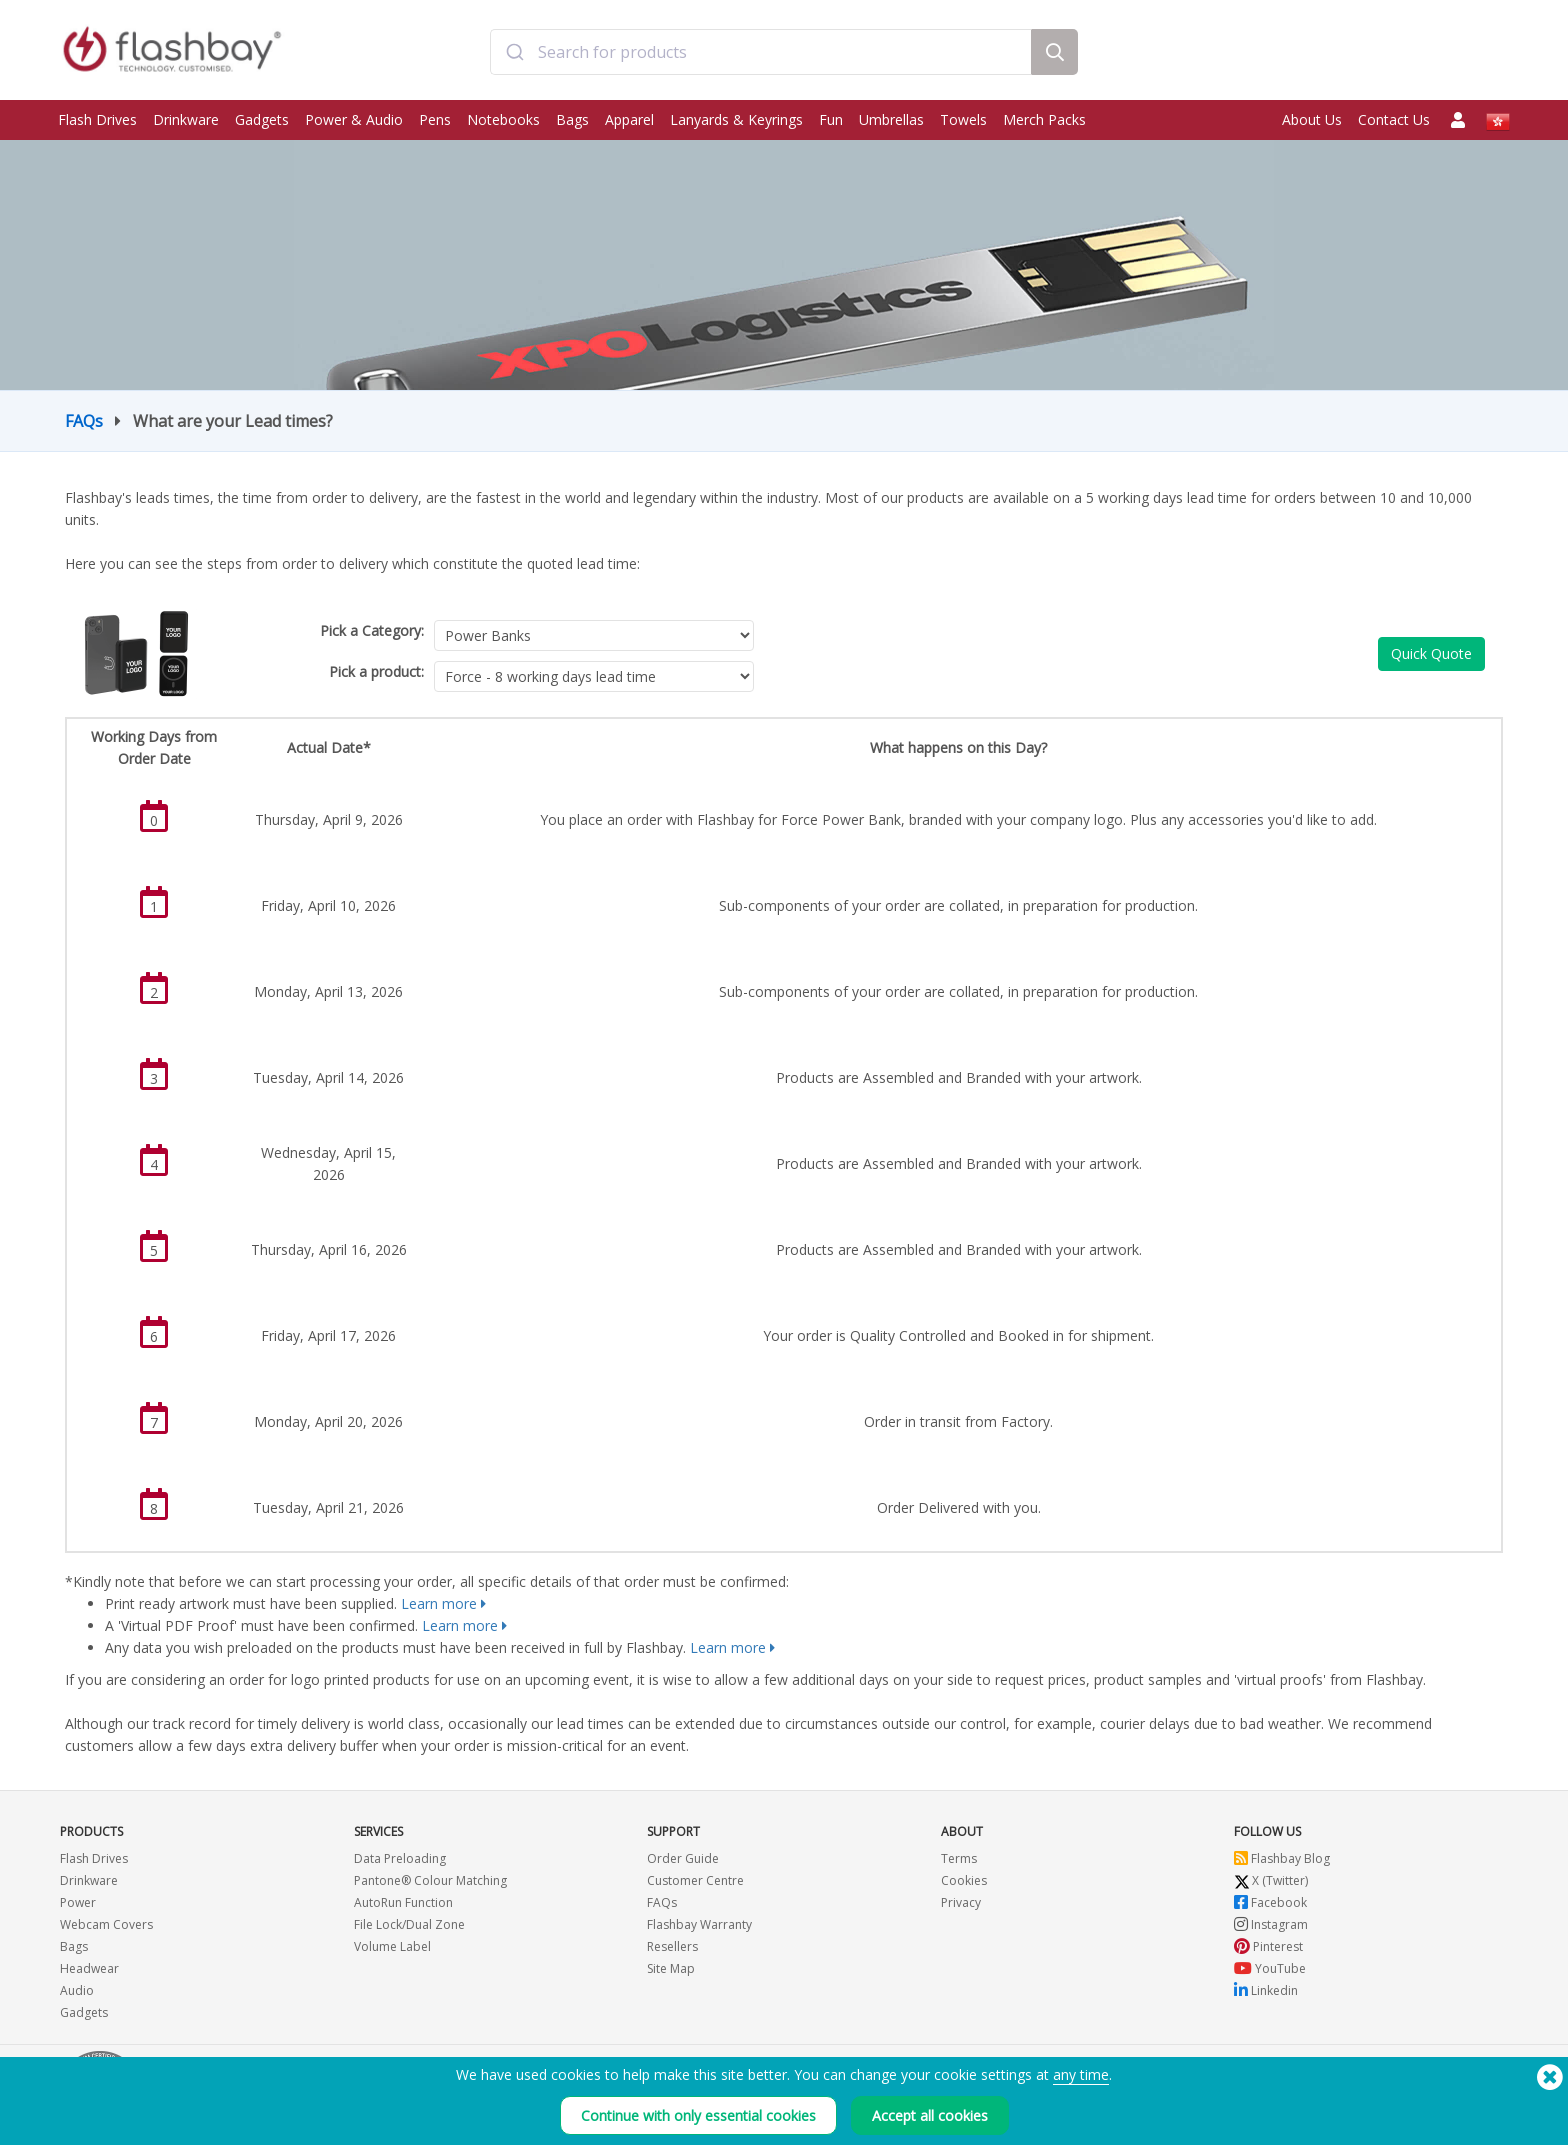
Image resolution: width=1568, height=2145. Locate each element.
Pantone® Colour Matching (430, 1880)
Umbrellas (891, 119)
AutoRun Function (403, 1902)
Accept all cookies (930, 2115)
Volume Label (392, 1946)
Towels (963, 119)
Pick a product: (376, 671)
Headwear (89, 1968)
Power (78, 1902)
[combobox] (760, 53)
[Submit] (514, 53)
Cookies (964, 1880)
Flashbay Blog (1282, 1858)
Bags (572, 119)
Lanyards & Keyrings (736, 119)
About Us (1312, 119)
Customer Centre (695, 1880)
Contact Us (1394, 119)
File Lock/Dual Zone (409, 1924)
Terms (959, 1858)
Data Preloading (400, 1858)
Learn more (439, 1603)
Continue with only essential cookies (698, 2115)
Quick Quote (1431, 653)
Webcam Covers (106, 1924)
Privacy (961, 1902)
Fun (831, 119)
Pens (435, 119)
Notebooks (503, 119)
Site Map (671, 1968)
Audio (77, 1990)
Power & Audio (354, 119)
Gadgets (262, 119)
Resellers (672, 1946)
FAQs (84, 421)
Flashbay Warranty (699, 1924)
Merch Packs (1044, 119)
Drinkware (186, 119)
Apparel (629, 119)
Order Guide (683, 1858)
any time (1081, 2074)
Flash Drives (97, 119)
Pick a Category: (372, 630)
